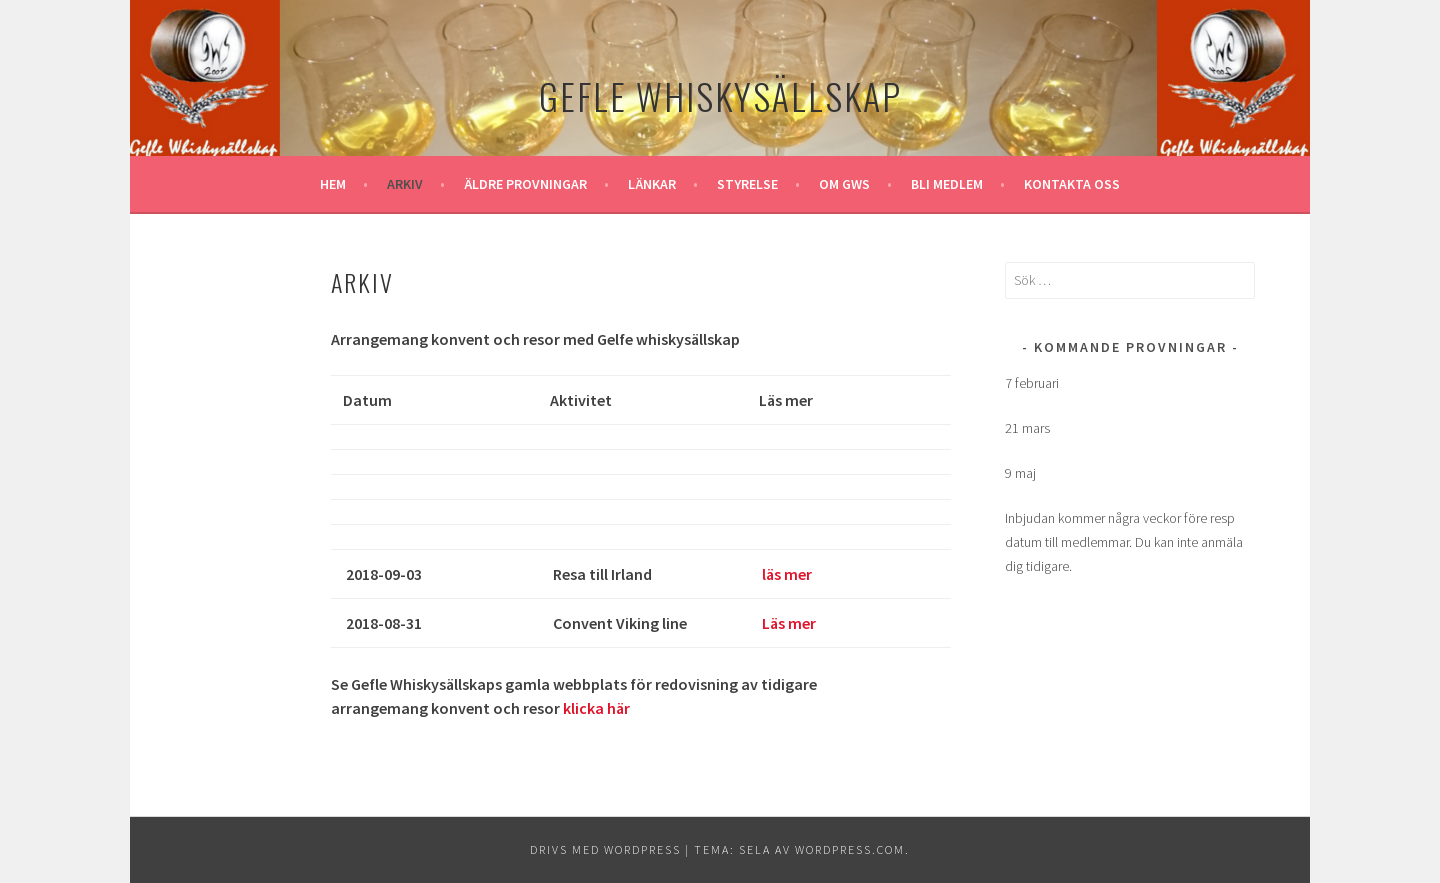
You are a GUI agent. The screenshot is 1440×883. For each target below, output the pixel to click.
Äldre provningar (525, 184)
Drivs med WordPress (605, 849)
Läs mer (789, 623)
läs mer (787, 574)
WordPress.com (850, 849)
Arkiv (405, 184)
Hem (333, 184)
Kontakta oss (1072, 184)
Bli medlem (947, 184)
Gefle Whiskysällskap (720, 95)
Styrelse (747, 184)
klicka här (596, 708)
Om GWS (844, 184)
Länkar (652, 184)
